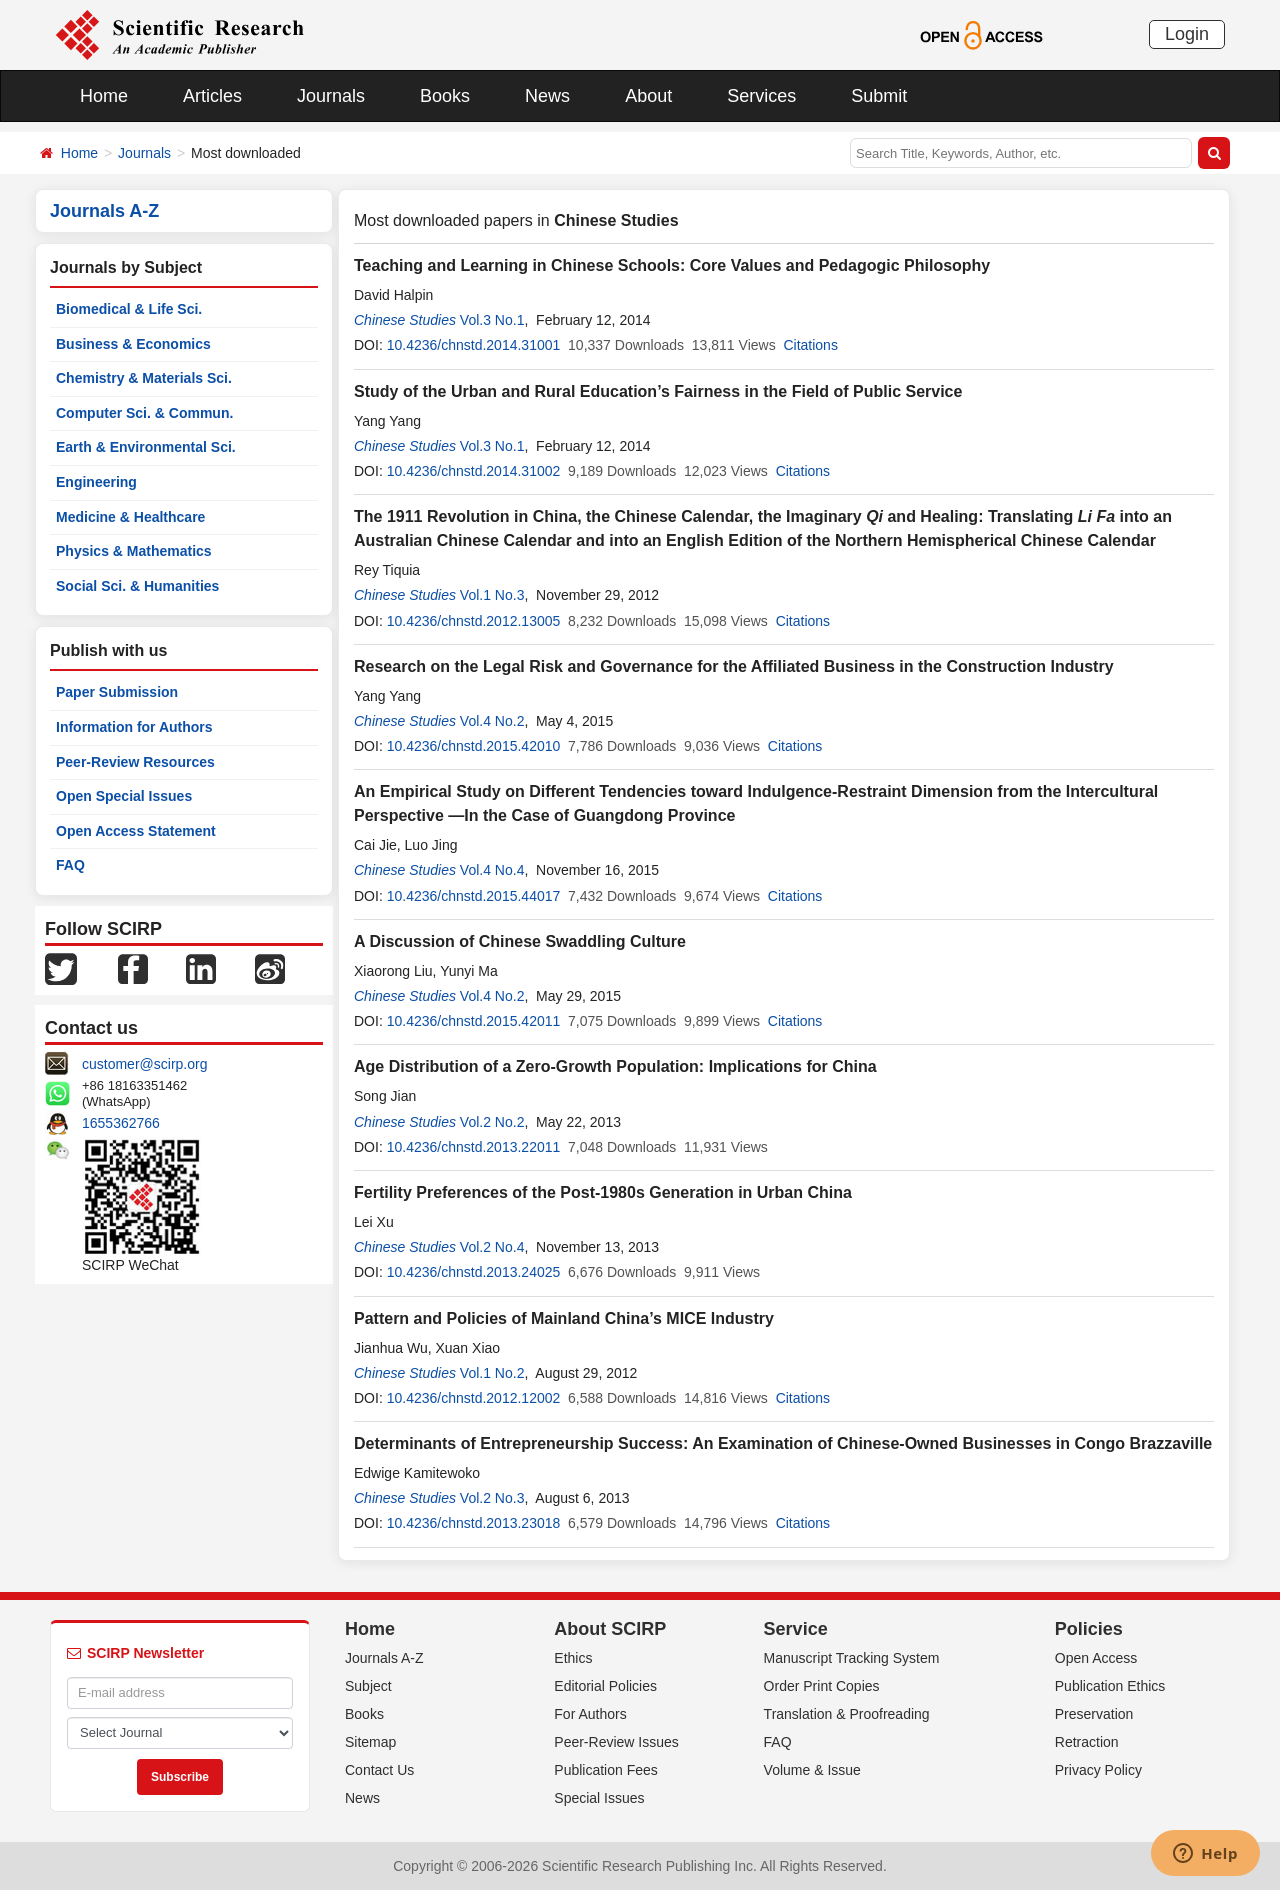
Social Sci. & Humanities (137, 586)
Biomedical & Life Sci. (129, 309)
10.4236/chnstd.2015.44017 (474, 896)
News (547, 96)
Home (104, 96)
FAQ (70, 865)
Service (796, 1629)
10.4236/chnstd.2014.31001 (474, 345)
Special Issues (599, 1798)
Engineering (96, 482)
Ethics (573, 1658)
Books (445, 96)
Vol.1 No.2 (492, 1373)
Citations (810, 345)
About (648, 96)
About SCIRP (610, 1629)
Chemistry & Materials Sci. (144, 378)
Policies (1089, 1629)
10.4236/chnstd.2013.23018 (474, 1523)
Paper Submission (117, 692)
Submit (879, 96)
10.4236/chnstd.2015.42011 (474, 1021)
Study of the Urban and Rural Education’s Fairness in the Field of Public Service (658, 391)
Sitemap (370, 1742)
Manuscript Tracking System (852, 1658)
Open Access (1096, 1658)
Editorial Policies (605, 1686)
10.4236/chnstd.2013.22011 (474, 1147)
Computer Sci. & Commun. (144, 413)
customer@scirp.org (144, 1064)
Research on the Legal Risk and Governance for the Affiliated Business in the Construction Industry (734, 666)
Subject (368, 1686)
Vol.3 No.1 (492, 320)
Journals (331, 96)
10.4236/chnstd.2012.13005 (474, 621)
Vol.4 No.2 (492, 721)
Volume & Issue (812, 1770)
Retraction (1087, 1742)
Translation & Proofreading (847, 1714)
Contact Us (379, 1770)
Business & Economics (133, 344)
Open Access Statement (136, 831)
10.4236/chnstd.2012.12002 (474, 1398)
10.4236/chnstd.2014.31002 (474, 471)
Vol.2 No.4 (492, 1247)
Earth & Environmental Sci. (146, 447)
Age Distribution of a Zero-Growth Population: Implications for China (615, 1066)
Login (1187, 34)
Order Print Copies (822, 1686)
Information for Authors (134, 727)
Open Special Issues (124, 796)
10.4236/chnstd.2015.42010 (474, 746)
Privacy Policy (1098, 1770)
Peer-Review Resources (135, 762)
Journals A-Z (384, 1658)
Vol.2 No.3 (492, 1498)
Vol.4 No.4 (492, 870)
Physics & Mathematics (134, 551)
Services (761, 96)
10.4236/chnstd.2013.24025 (474, 1272)
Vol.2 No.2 (492, 1122)
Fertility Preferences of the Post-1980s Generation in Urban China (603, 1192)
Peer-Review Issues (616, 1742)
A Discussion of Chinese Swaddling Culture (520, 941)
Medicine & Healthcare (130, 517)
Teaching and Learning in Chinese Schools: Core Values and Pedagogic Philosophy (672, 265)
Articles (212, 96)
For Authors (590, 1714)
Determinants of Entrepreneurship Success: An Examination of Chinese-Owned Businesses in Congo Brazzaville (783, 1443)
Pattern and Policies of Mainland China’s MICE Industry (564, 1318)
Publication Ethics (1110, 1686)
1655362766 (121, 1123)
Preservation (1094, 1714)
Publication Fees (606, 1770)
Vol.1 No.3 (492, 595)
